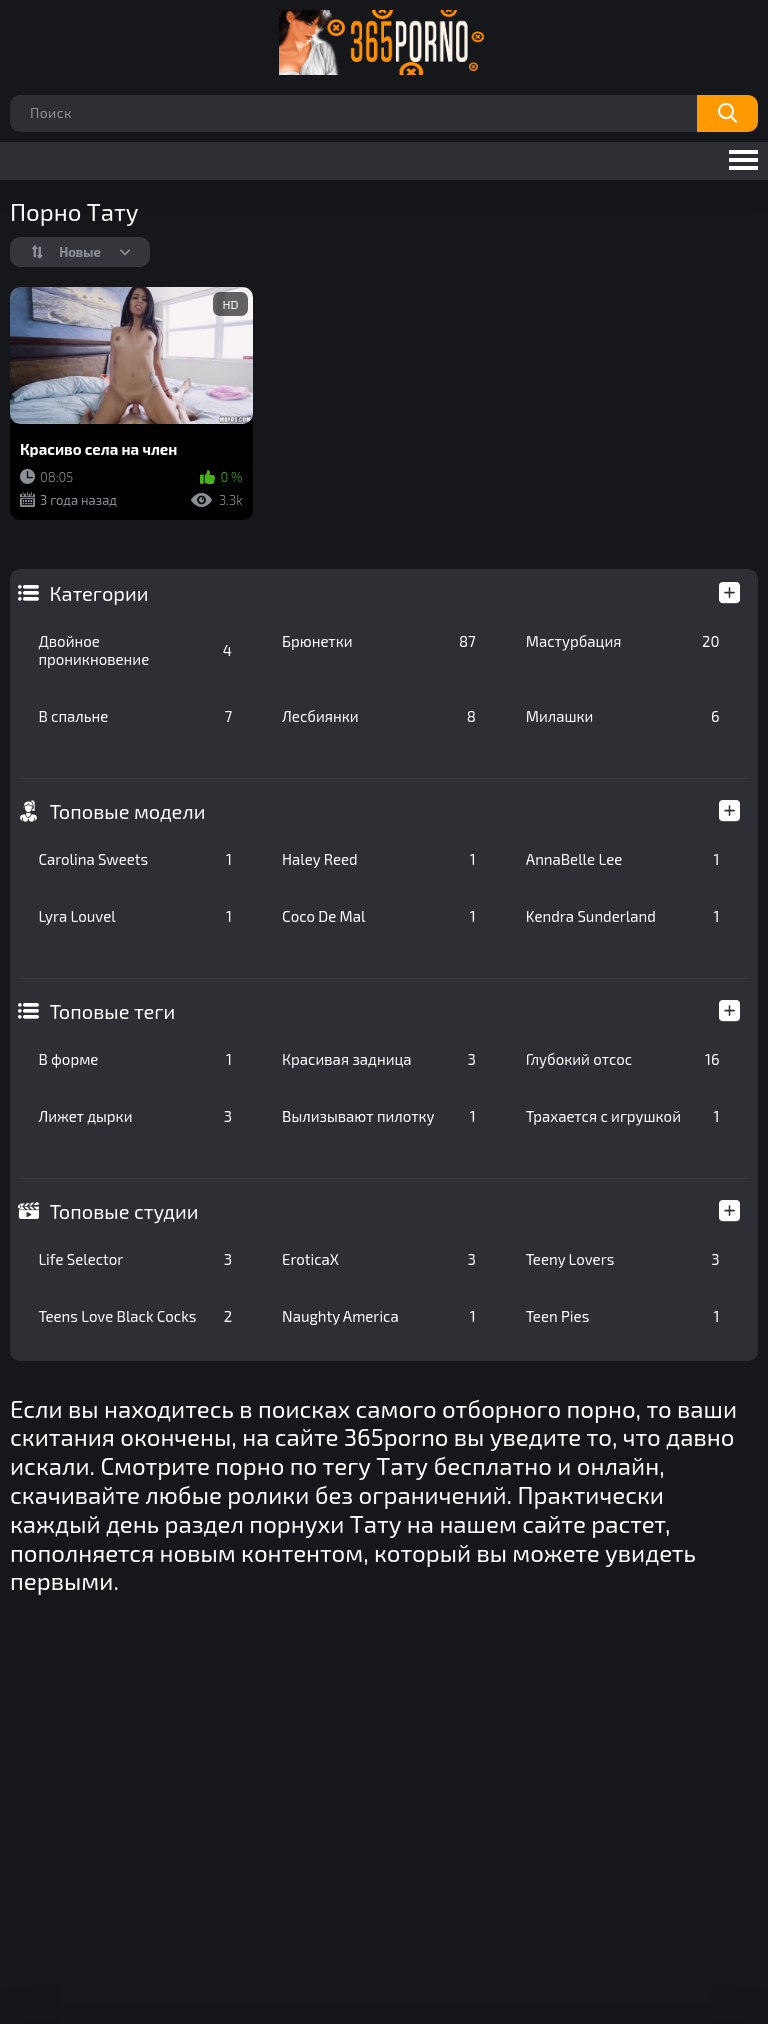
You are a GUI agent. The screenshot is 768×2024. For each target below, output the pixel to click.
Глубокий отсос (623, 1059)
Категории (98, 593)
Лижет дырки (135, 1116)
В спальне (135, 716)
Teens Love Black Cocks (135, 1316)
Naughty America (379, 1316)
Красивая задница (379, 1059)
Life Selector (135, 1259)
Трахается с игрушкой (623, 1116)
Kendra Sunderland (623, 916)
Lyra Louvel (135, 916)
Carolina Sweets (135, 859)
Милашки (623, 716)
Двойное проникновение (135, 650)
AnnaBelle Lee (623, 859)
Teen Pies (623, 1316)
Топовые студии (123, 1211)
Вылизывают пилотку (379, 1116)
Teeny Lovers (623, 1259)
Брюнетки (379, 641)
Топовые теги (112, 1011)
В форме (135, 1059)
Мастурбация (623, 641)
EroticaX (379, 1259)
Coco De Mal (379, 916)
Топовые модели (127, 811)
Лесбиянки (379, 716)
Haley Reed (379, 859)
